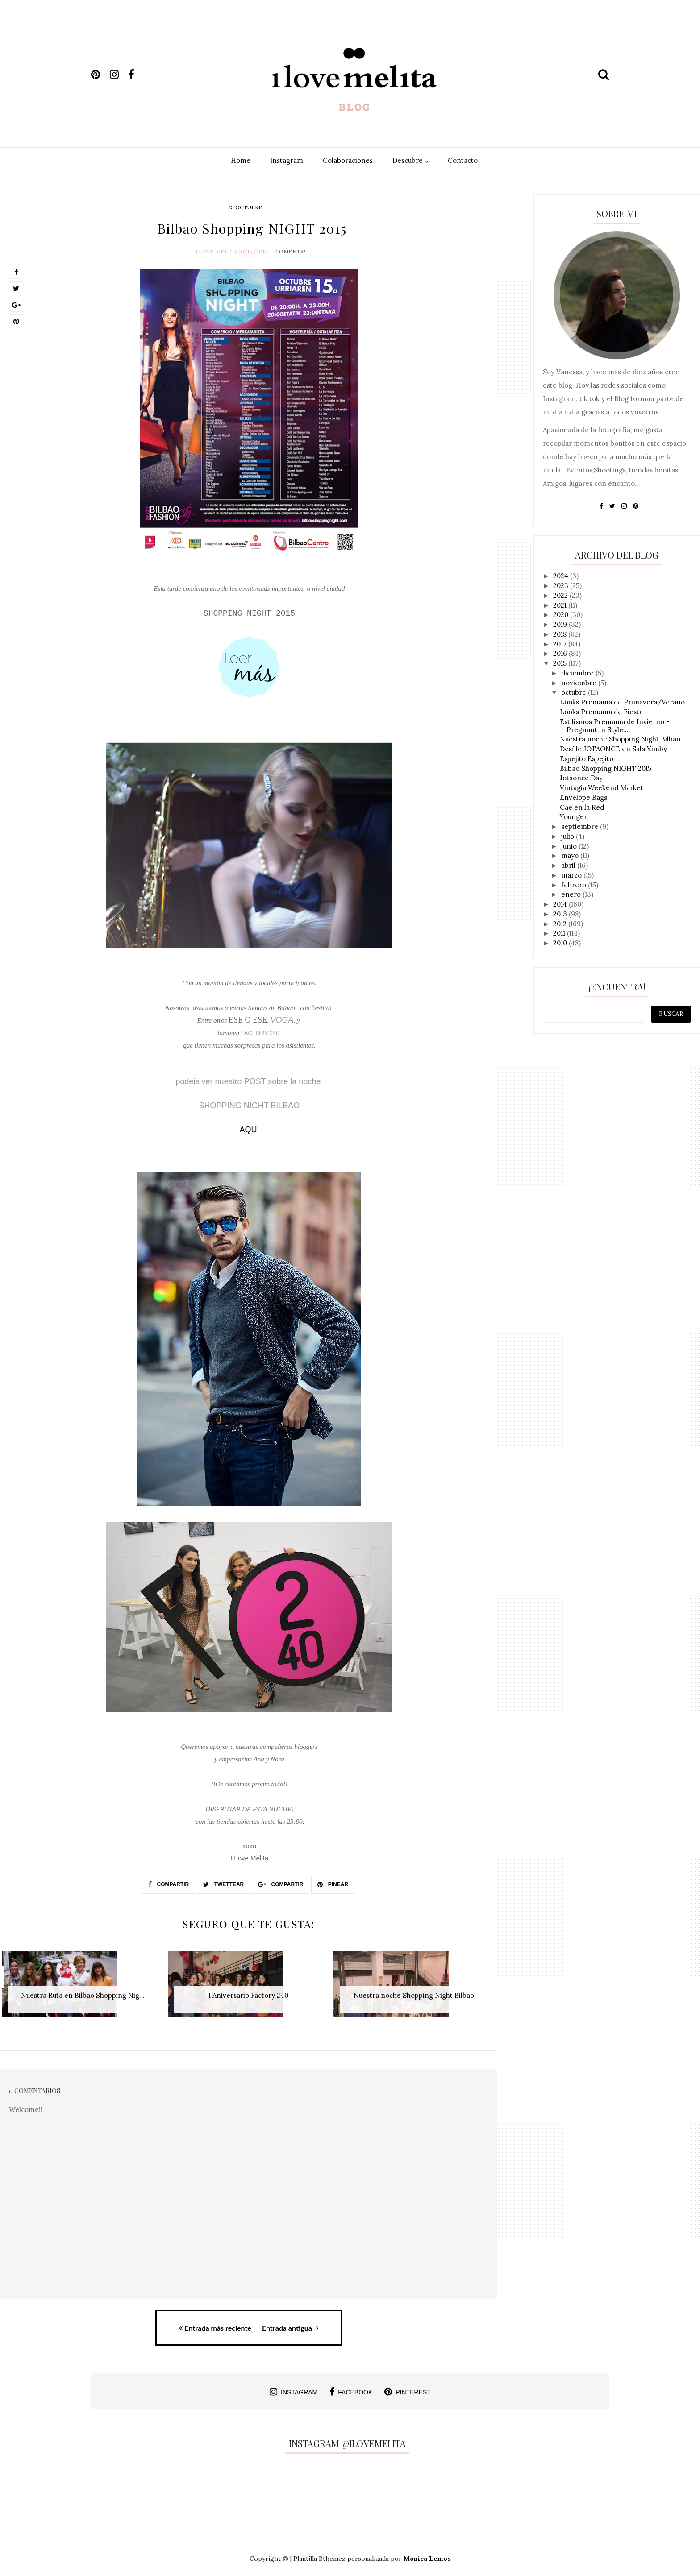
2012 (560, 923)
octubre (574, 692)
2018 (560, 634)
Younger (573, 816)
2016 (561, 653)
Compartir (168, 1883)
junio (570, 846)
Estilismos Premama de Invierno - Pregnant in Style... (614, 725)
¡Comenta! (289, 249)
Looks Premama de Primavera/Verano (622, 702)
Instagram (286, 160)
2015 (560, 663)
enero (572, 894)
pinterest (407, 2387)
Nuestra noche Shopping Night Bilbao (620, 739)
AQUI (249, 1127)
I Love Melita (217, 249)
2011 (560, 933)
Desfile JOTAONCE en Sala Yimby (613, 749)
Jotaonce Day (581, 778)
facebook (350, 2387)
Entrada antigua (290, 2323)
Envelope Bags (583, 797)
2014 (561, 904)
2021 (560, 605)
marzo (572, 875)
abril (569, 865)
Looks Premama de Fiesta (601, 712)
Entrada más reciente (215, 2323)
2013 (561, 914)
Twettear (223, 1883)
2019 (561, 624)
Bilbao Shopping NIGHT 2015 (605, 768)
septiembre (580, 826)
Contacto (463, 160)
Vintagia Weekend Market (601, 787)
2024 (561, 576)
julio (568, 836)
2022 (561, 595)
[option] (83, 1985)
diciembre (578, 673)
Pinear (332, 1883)
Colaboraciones (348, 160)
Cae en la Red (582, 807)
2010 (561, 943)
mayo (570, 855)
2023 (561, 585)
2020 (561, 614)
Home (240, 160)
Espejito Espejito (586, 758)
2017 (560, 644)
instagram (293, 2387)
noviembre (579, 683)
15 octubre (245, 207)
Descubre (410, 160)
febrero (574, 885)
